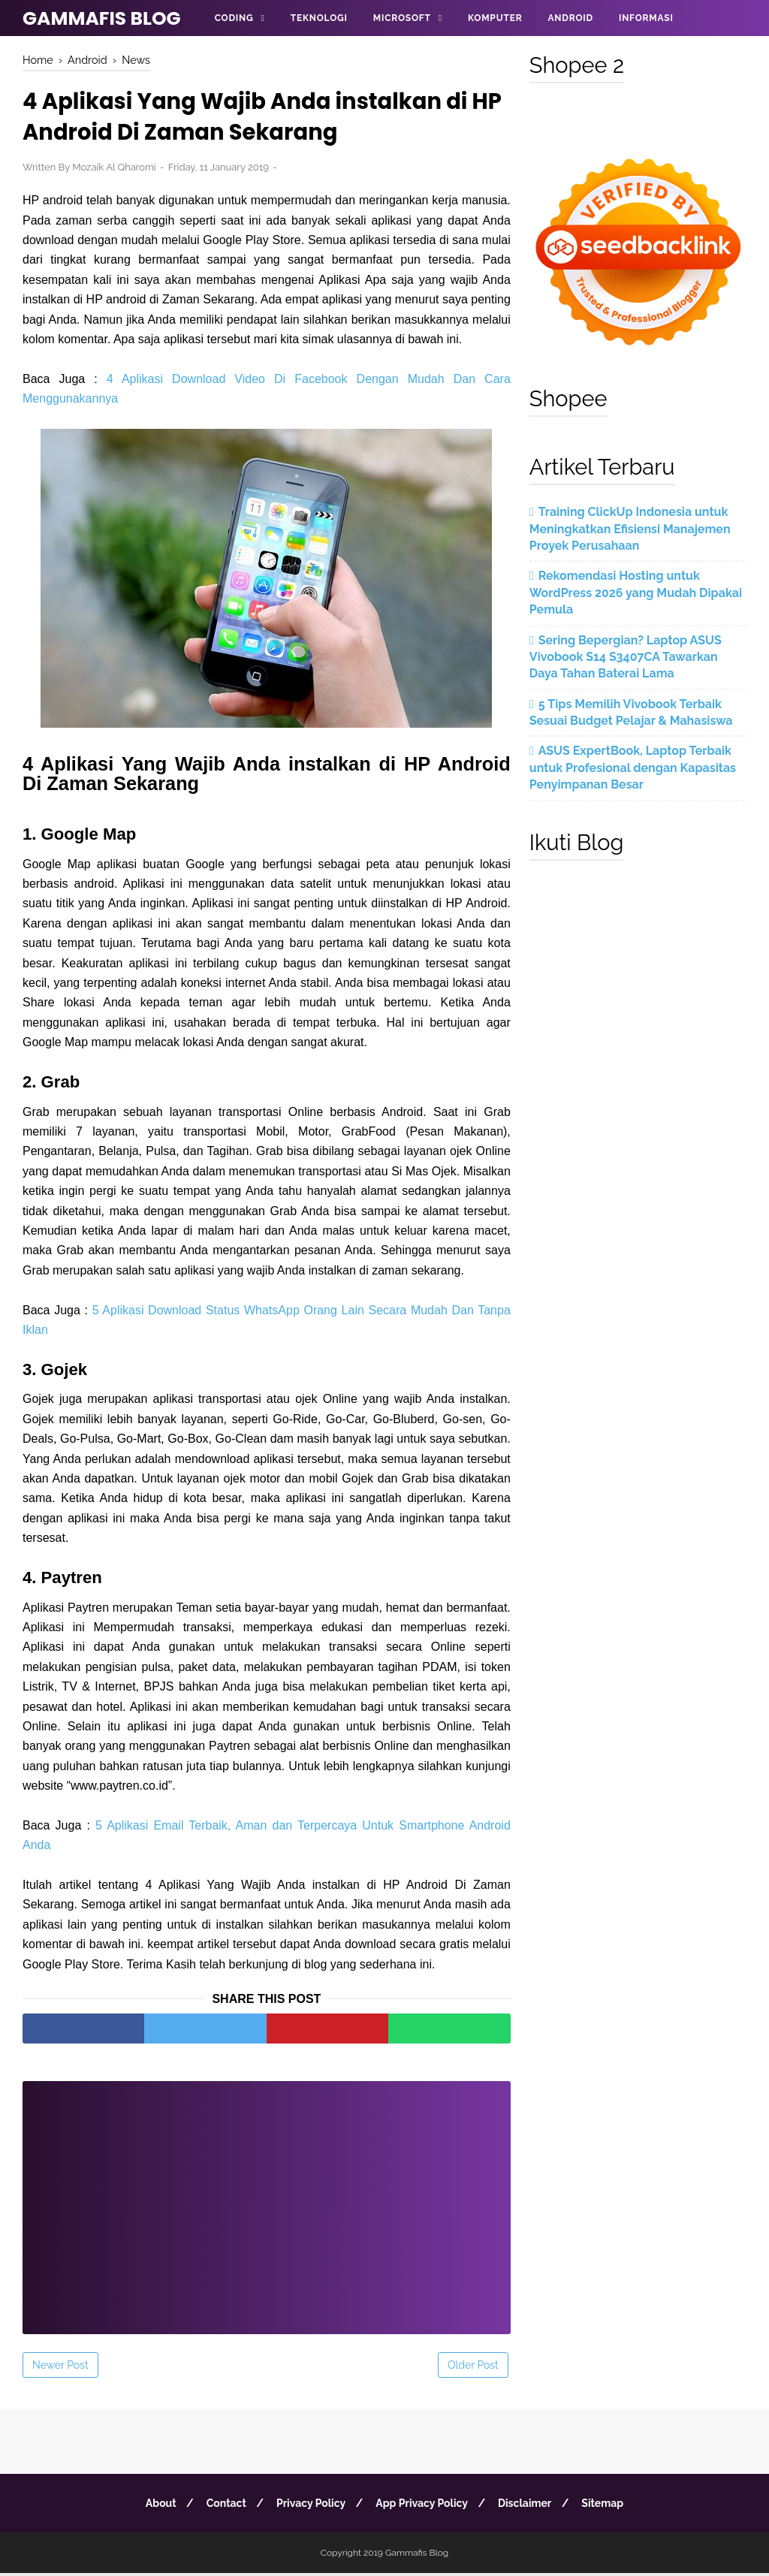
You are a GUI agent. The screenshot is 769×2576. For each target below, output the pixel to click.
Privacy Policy (309, 2506)
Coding (234, 18)
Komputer (495, 18)
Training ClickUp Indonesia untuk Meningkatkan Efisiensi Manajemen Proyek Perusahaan (630, 529)
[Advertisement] (266, 2200)
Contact (223, 2506)
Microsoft (402, 18)
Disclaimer (528, 2506)
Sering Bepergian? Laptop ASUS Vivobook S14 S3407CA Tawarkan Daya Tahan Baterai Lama (625, 657)
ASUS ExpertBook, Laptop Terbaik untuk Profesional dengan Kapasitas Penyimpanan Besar (632, 768)
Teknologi (319, 18)
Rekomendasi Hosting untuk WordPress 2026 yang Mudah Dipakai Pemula (635, 593)
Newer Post (60, 2368)
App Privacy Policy (423, 2506)
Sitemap (608, 2506)
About (155, 2506)
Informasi (646, 18)
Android (570, 18)
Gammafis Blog (102, 18)
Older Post (473, 2368)
